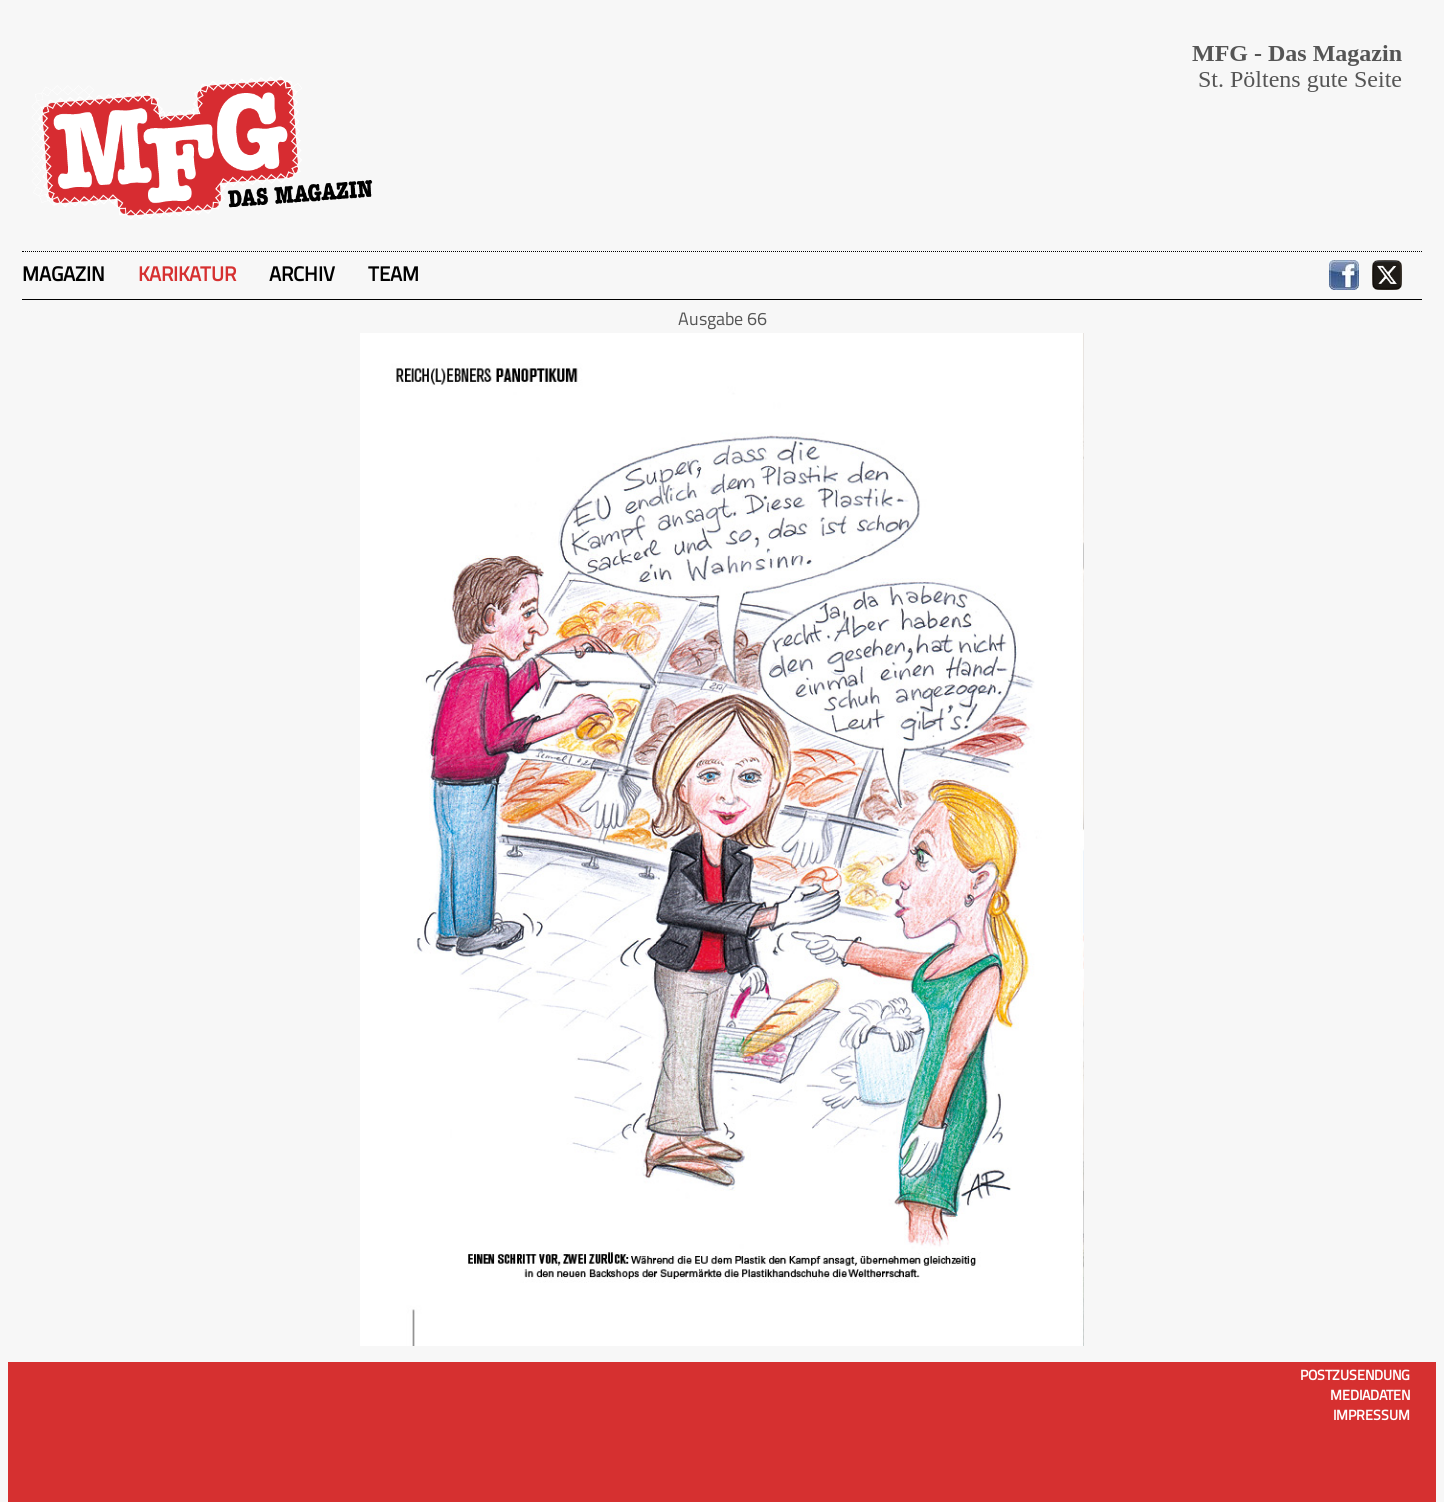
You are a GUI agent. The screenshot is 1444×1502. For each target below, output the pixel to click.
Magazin (63, 273)
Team (393, 273)
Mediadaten (1370, 1394)
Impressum (1371, 1414)
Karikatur (187, 273)
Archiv (302, 273)
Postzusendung (1355, 1374)
